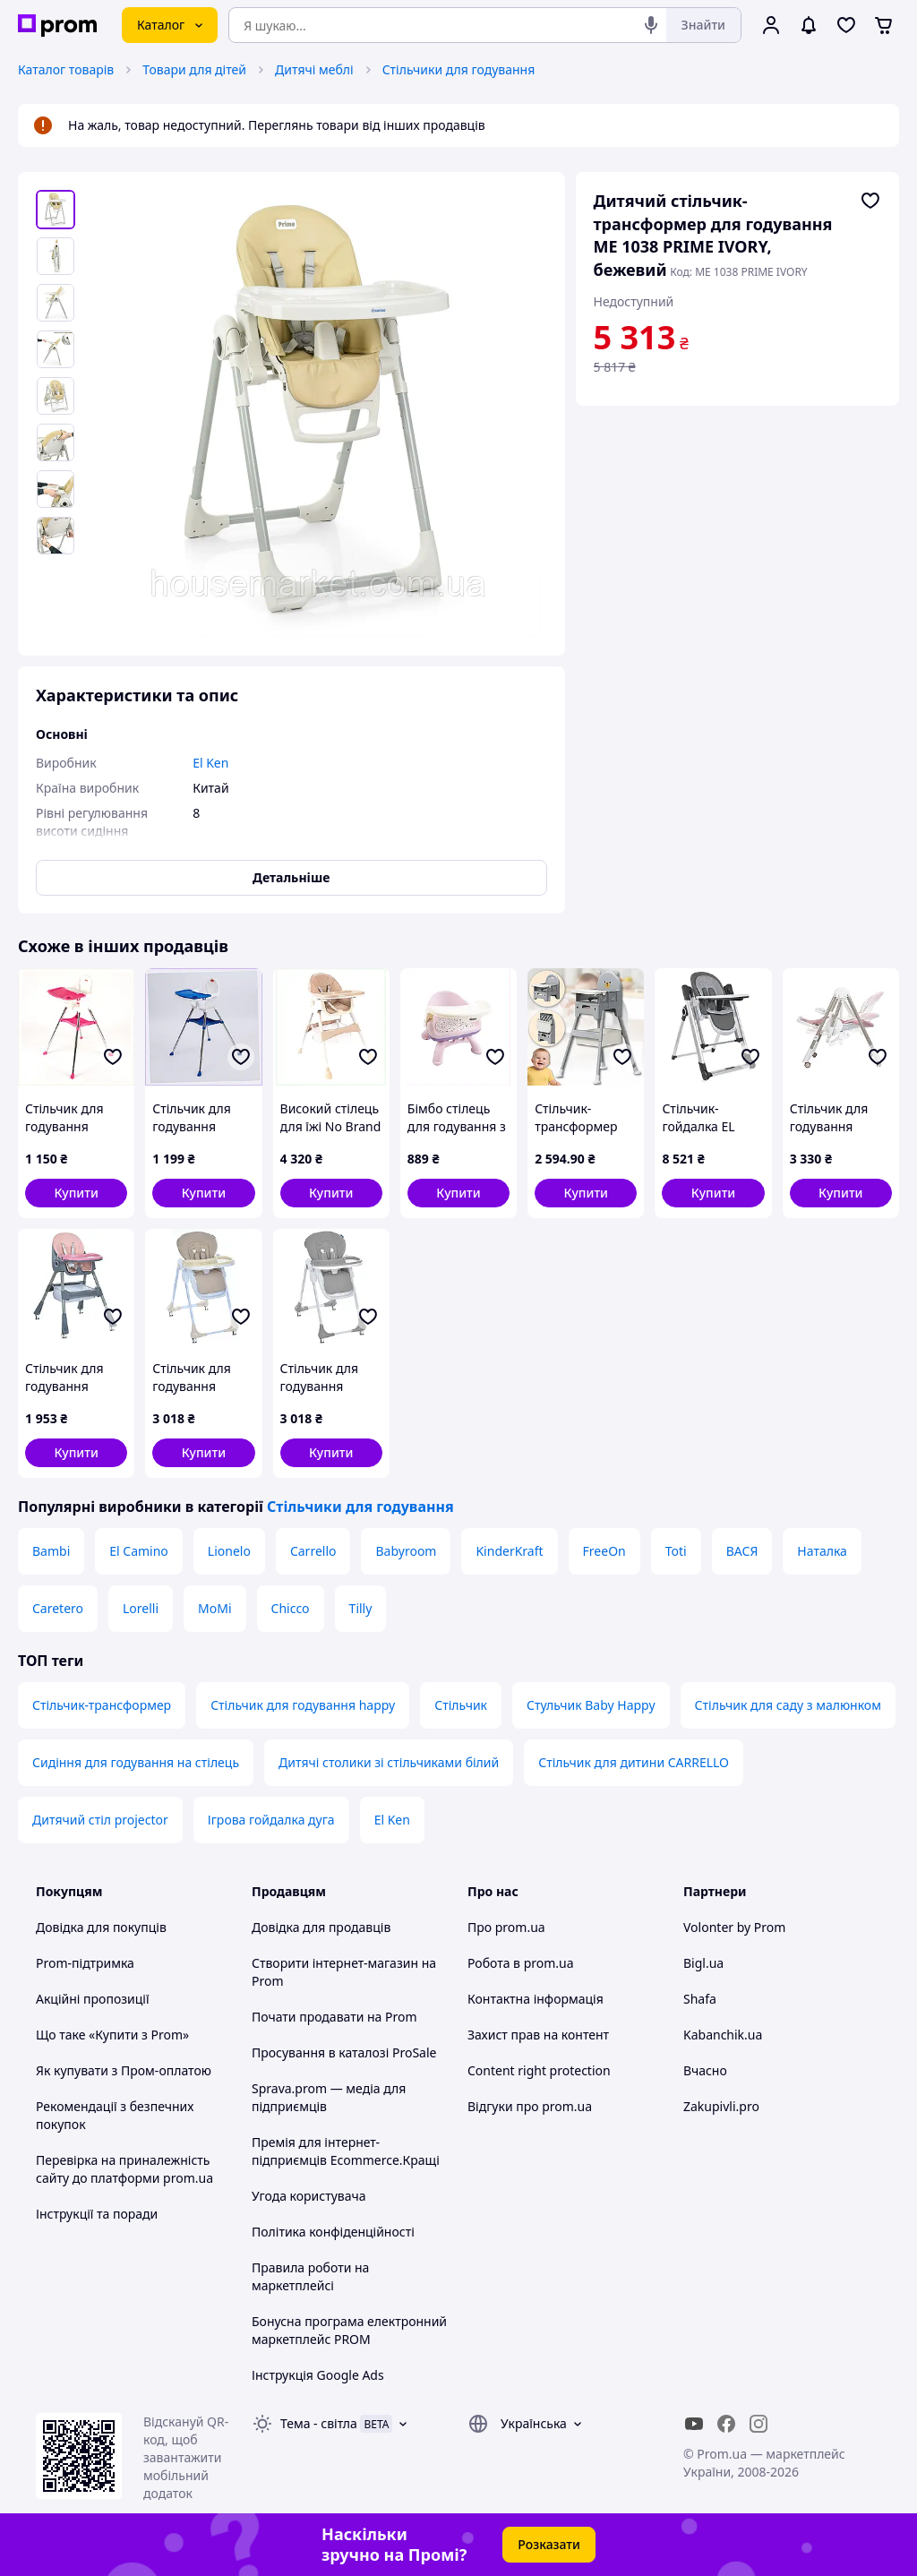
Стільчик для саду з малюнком (788, 1704)
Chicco (290, 1608)
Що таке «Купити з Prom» (112, 2034)
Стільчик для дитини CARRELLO (633, 1762)
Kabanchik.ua (722, 2034)
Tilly (361, 1608)
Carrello (313, 1550)
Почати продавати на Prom (334, 2016)
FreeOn (604, 1550)
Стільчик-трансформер (101, 1704)
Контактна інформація (535, 1998)
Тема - (318, 2423)
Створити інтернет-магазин (335, 1962)
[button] (76, 1193)
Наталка (822, 1550)
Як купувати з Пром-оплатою (123, 2070)
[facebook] (726, 2423)
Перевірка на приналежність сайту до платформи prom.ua (124, 2168)
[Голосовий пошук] (651, 25)
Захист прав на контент (538, 2034)
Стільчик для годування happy (302, 1704)
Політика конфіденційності (333, 2231)
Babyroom (405, 1550)
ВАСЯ (742, 1550)
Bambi (51, 1550)
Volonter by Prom (734, 1927)
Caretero (57, 1608)
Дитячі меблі (314, 69)
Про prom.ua (506, 1927)
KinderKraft (509, 1550)
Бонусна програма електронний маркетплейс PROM (349, 2330)
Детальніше (291, 877)
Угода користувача (309, 2195)
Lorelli (141, 1608)
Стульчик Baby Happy (591, 1704)
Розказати (549, 2544)
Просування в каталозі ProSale (344, 2052)
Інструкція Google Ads (318, 2374)
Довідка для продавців (321, 1927)
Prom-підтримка (85, 1962)
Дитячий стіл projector (100, 1819)
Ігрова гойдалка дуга (271, 1819)
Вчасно (705, 2070)
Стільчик (460, 1704)
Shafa (699, 1998)
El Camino (138, 1550)
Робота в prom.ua (520, 1962)
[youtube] (694, 2423)
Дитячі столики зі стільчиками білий (389, 1762)
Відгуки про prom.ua (529, 2106)
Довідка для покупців (101, 1927)
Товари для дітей (194, 69)
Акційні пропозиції (93, 1998)
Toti (676, 1550)
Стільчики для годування (459, 69)
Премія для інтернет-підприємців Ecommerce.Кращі (346, 2151)
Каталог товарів (66, 69)
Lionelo (229, 1550)
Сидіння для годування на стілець (135, 1762)
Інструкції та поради (97, 2213)
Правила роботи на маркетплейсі (310, 2276)
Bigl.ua (703, 1962)
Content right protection (539, 2070)
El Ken (392, 1819)
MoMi (214, 1608)
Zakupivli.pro (721, 2106)
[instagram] (758, 2423)
